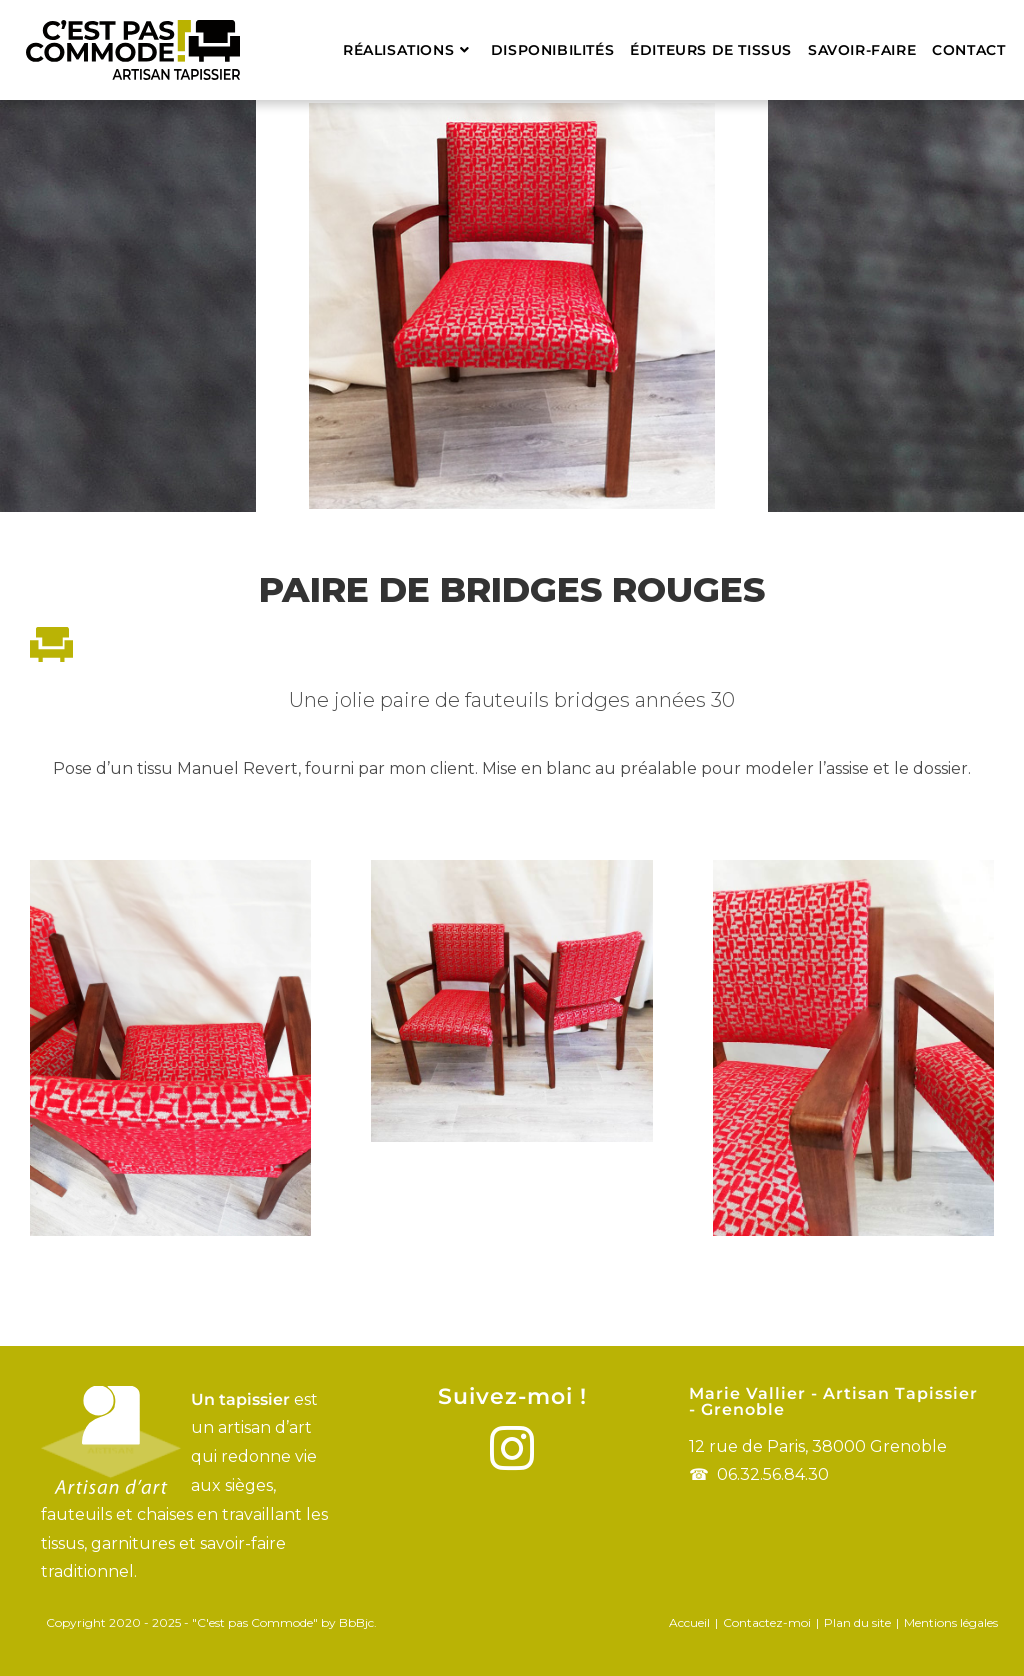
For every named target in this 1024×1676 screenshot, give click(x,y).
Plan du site (857, 1622)
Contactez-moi (767, 1622)
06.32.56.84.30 (773, 1474)
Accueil (689, 1622)
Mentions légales (951, 1622)
